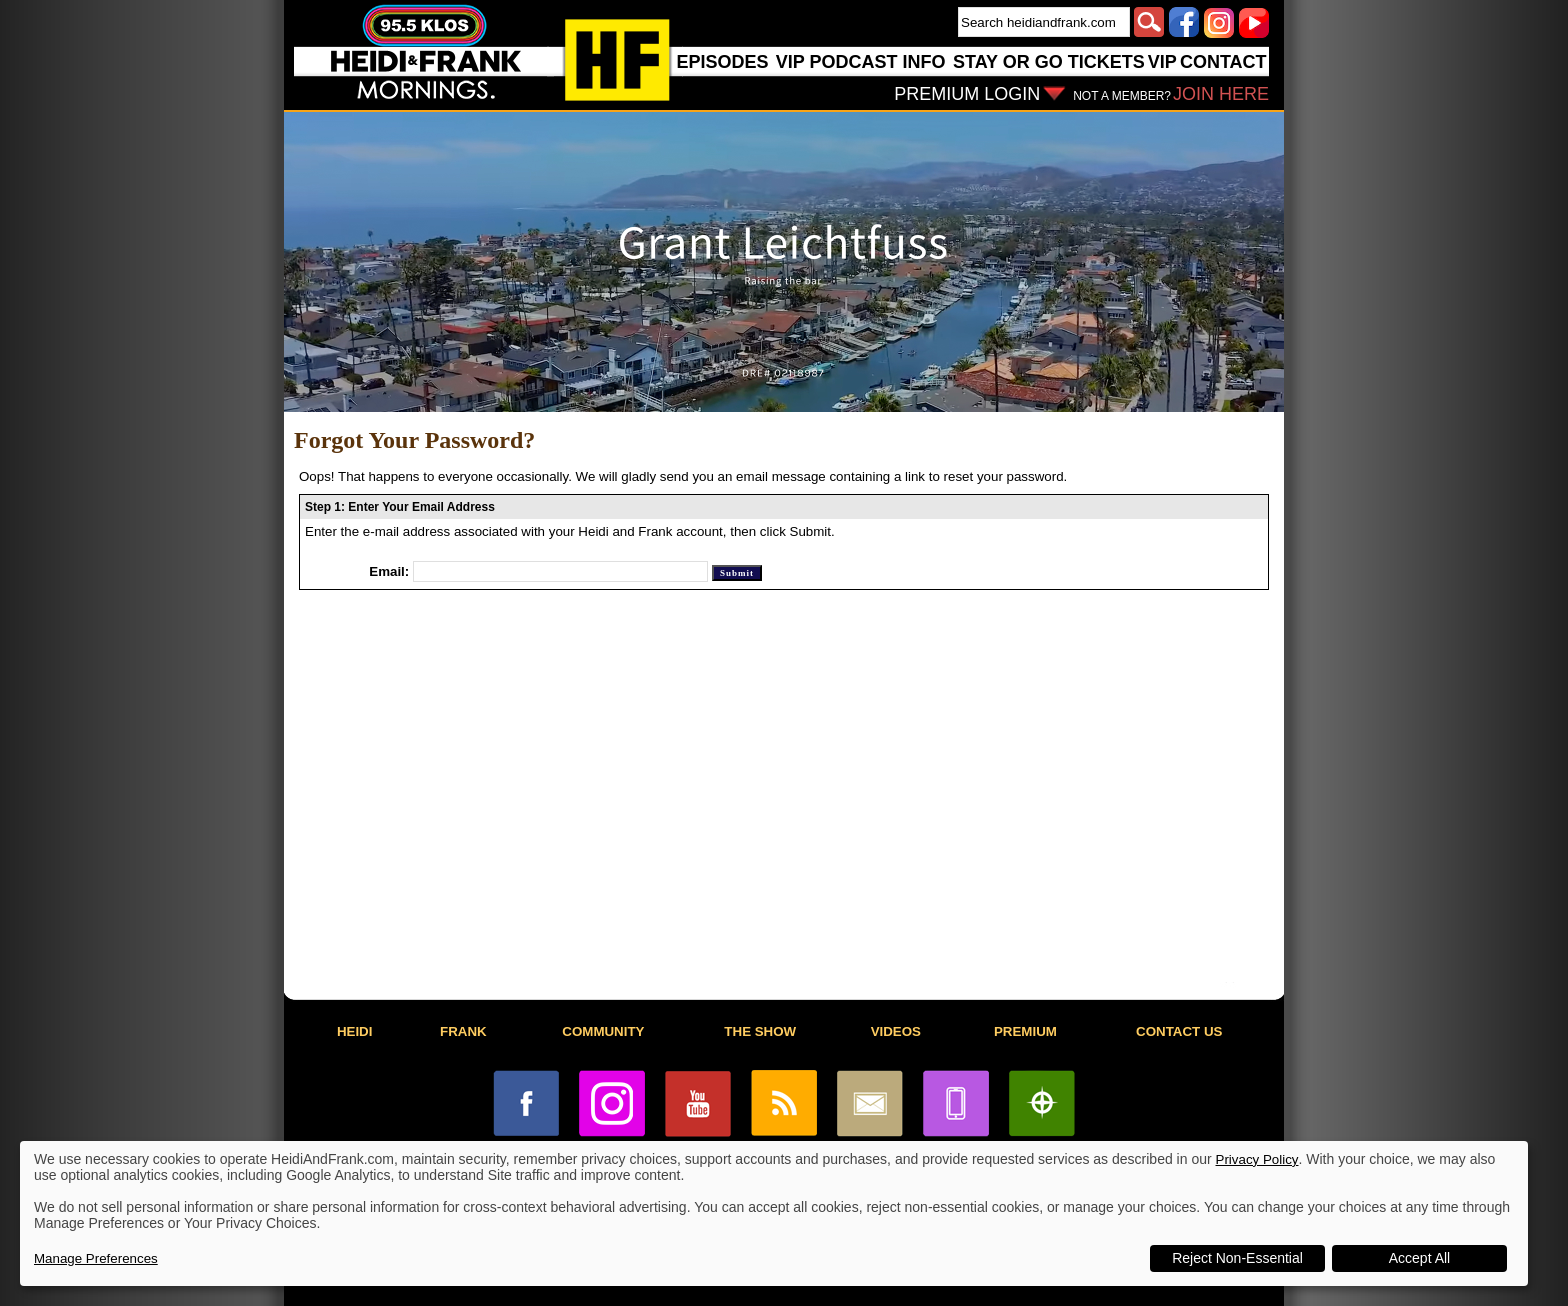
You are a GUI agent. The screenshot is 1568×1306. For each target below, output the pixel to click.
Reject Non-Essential (1237, 1258)
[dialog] (774, 1213)
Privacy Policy (1257, 1159)
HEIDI (355, 1031)
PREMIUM (1025, 1031)
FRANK (463, 1031)
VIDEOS (896, 1031)
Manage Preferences (96, 1258)
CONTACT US (1179, 1031)
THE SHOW (760, 1031)
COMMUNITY (603, 1031)
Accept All (1419, 1258)
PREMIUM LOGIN (967, 94)
